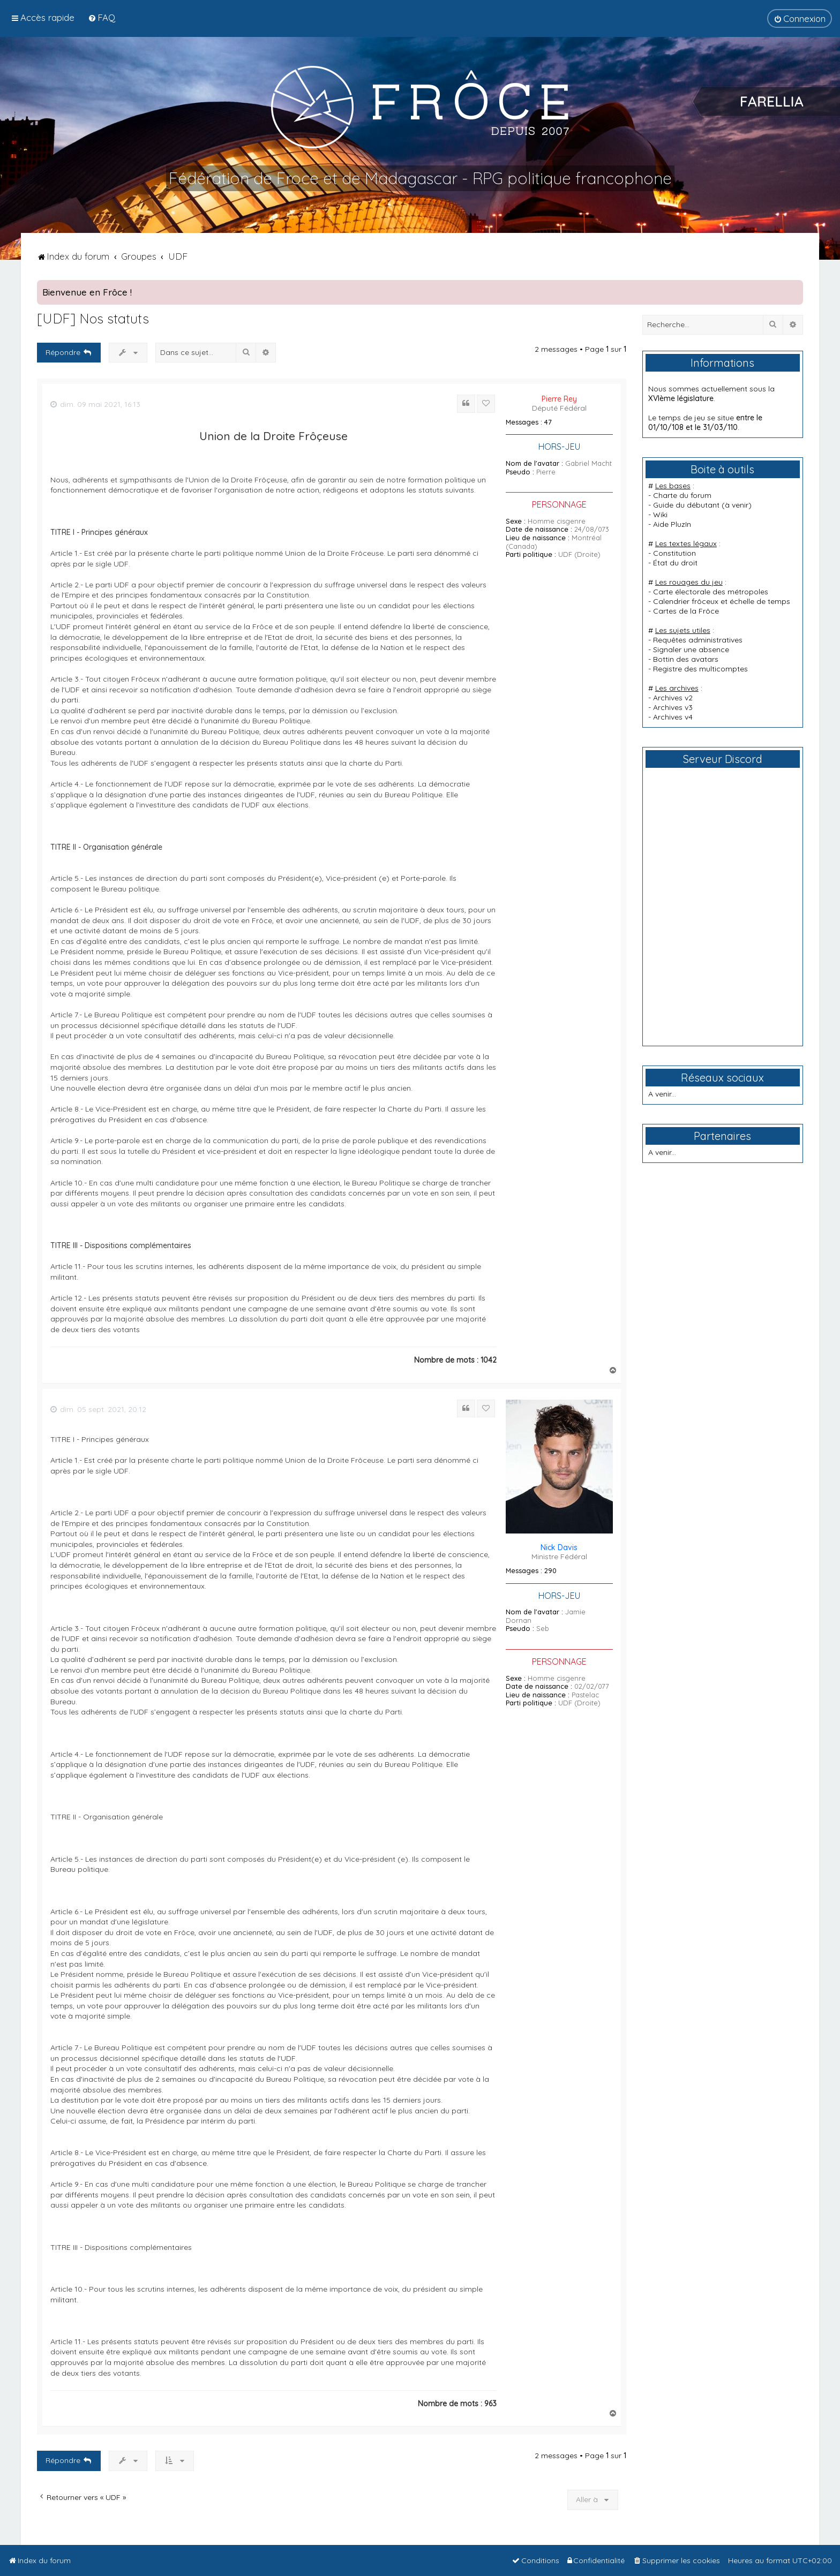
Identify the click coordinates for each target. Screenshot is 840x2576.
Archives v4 (673, 717)
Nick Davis (559, 1547)
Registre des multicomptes (700, 669)
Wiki (660, 514)
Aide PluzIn (672, 524)
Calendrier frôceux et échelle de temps (721, 601)
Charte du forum (682, 495)
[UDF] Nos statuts (93, 318)
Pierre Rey (559, 399)
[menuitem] (101, 17)
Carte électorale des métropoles (710, 591)
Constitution (674, 553)
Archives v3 (673, 707)
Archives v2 (673, 697)
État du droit (675, 563)
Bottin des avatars (685, 659)
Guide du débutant (686, 505)
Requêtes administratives (697, 640)
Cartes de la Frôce (686, 611)
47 (548, 422)
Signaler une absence (691, 649)
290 (550, 1571)
